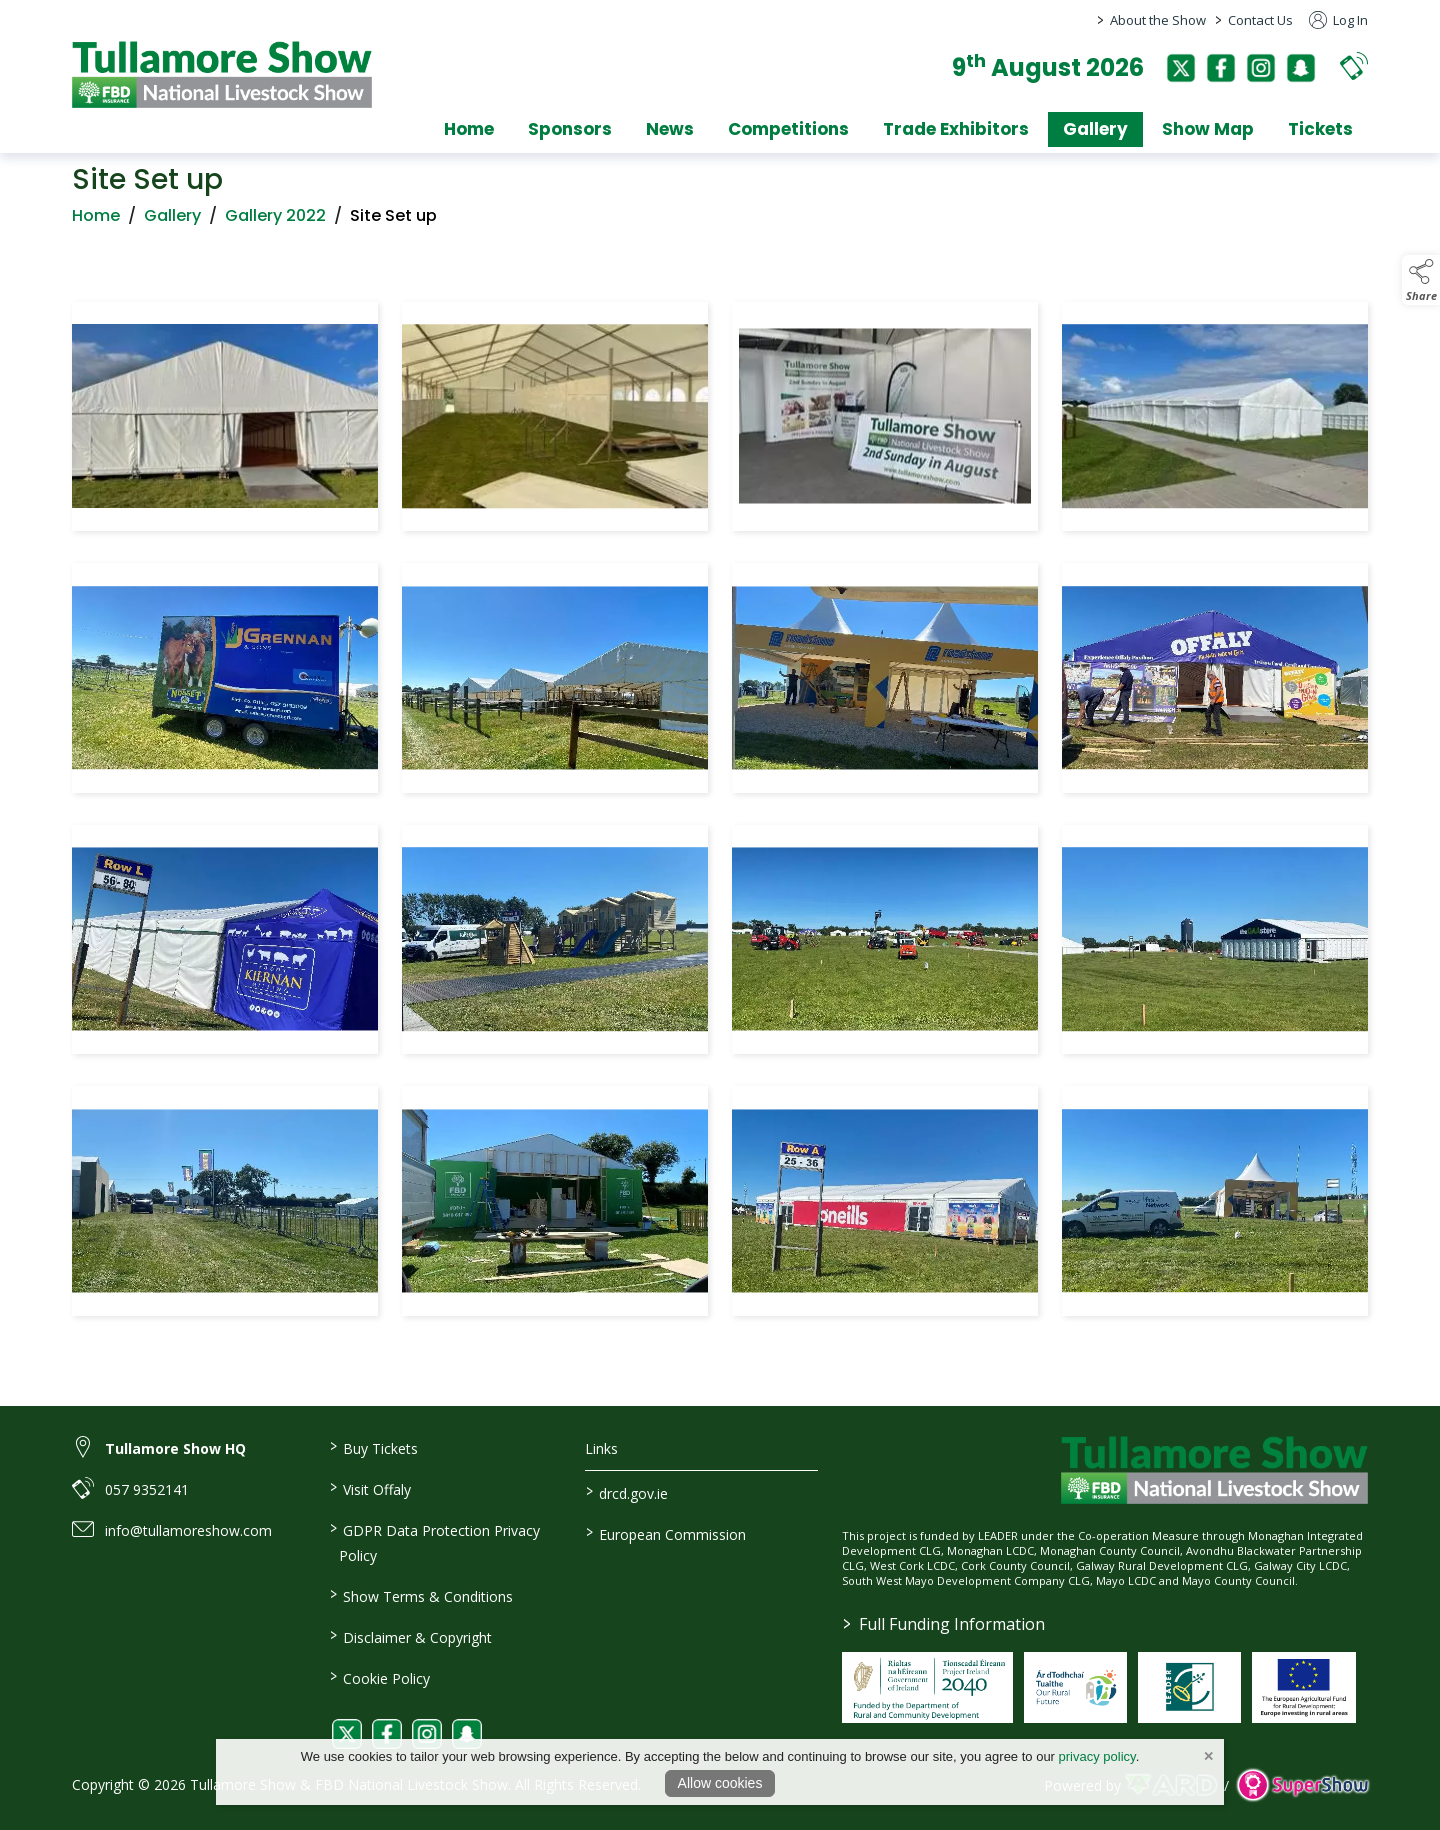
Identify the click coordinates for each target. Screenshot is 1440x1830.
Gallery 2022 (275, 221)
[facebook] (1221, 68)
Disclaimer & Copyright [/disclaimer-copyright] (410, 1636)
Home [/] (469, 129)
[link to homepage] (222, 74)
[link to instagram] (427, 1734)
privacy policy (1097, 1756)
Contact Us (1260, 20)
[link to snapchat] (467, 1734)
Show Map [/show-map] (1208, 129)
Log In (1338, 20)
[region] (720, 813)
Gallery (172, 221)
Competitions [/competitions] (788, 129)
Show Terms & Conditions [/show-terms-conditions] (420, 1595)
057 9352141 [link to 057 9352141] (147, 1489)
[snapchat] (1301, 68)
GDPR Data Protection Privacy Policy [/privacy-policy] (434, 1541)
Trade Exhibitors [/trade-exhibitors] (956, 129)
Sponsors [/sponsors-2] (570, 129)
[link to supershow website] (1302, 1784)
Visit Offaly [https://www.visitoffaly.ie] (369, 1488)
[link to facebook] (387, 1734)
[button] (1354, 65)
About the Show (1158, 20)
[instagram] (1261, 68)
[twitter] (1181, 68)
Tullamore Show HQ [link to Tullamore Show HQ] (175, 1448)
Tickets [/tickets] (1320, 129)
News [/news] (670, 129)
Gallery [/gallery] (1095, 129)
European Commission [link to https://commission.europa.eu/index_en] (666, 1533)
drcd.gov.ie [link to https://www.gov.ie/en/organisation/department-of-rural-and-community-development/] (627, 1492)
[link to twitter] (347, 1734)
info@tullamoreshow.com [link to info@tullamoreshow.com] (188, 1530)
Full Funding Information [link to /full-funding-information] (944, 1624)
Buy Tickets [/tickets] (373, 1447)
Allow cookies (720, 1783)
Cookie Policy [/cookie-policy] (379, 1677)
